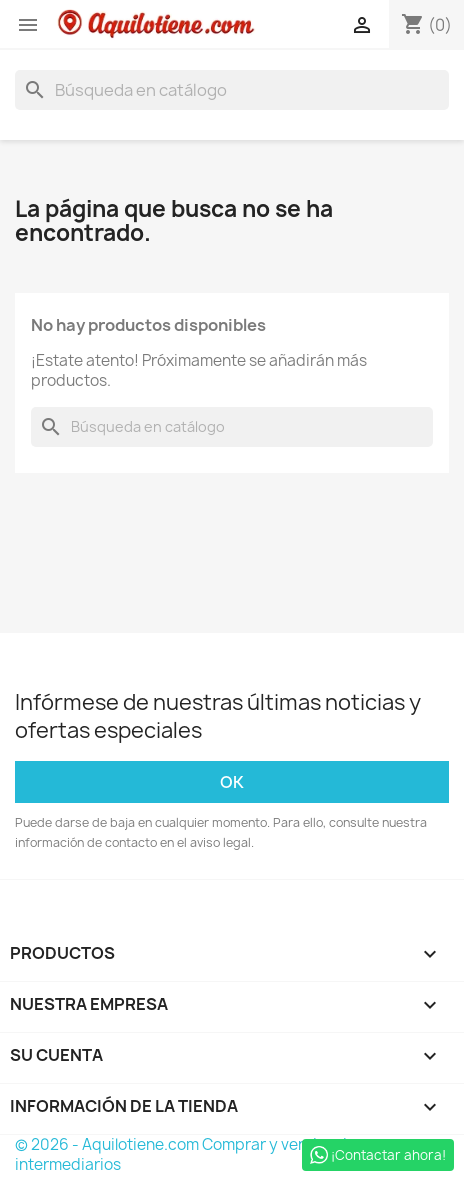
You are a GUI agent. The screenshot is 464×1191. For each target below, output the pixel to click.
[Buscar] (232, 90)
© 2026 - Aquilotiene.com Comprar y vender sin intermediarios (185, 1154)
